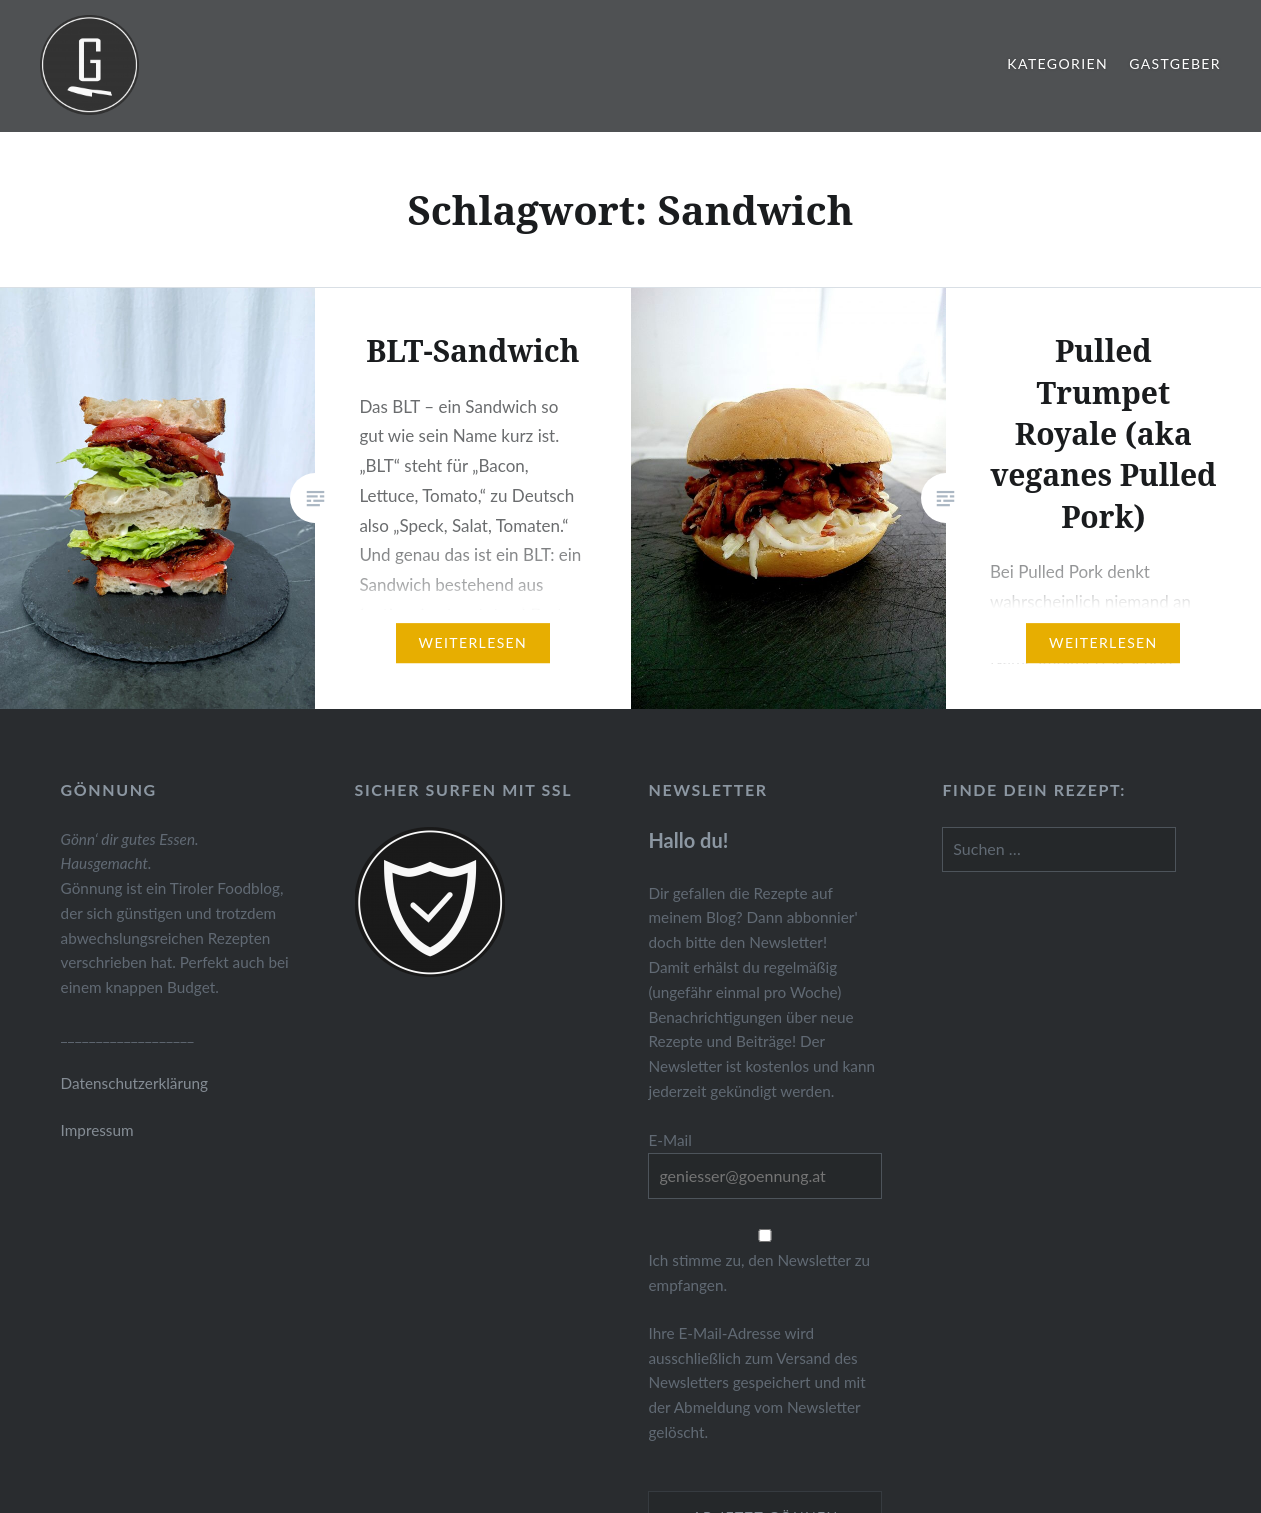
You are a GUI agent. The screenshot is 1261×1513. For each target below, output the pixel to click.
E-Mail (669, 1140)
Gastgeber (1175, 63)
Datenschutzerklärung (134, 1083)
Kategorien (1057, 63)
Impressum (97, 1130)
